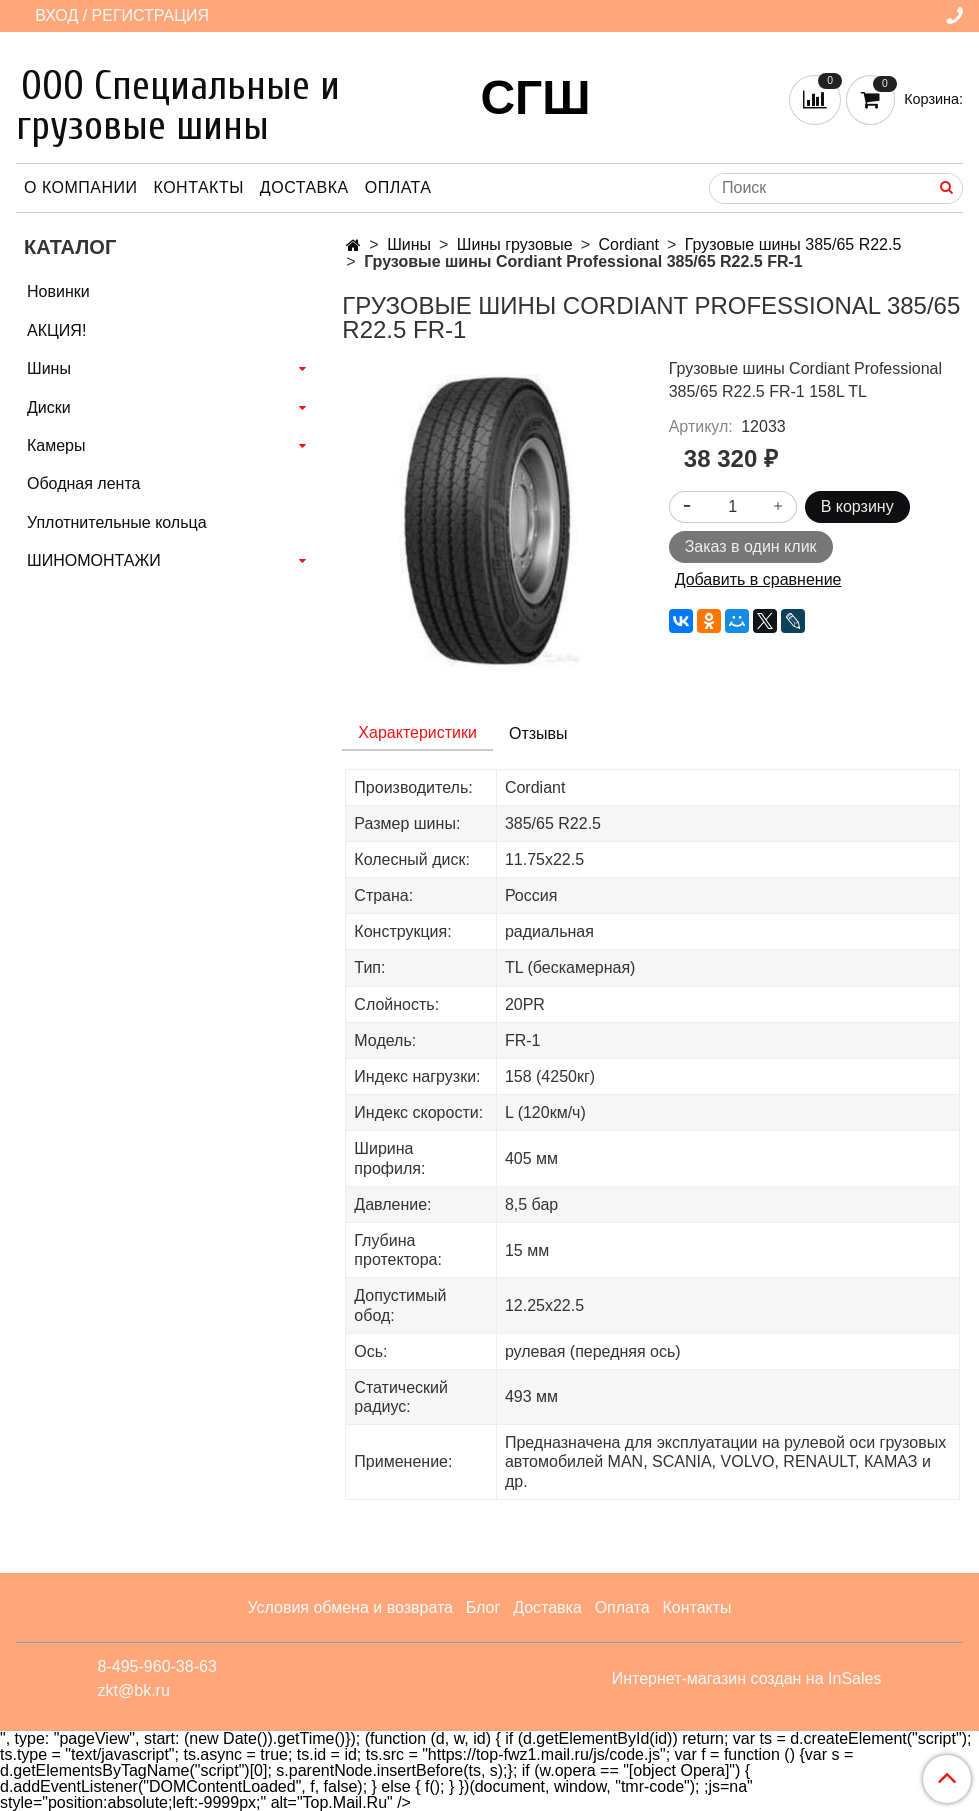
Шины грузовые (515, 244)
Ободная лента (83, 483)
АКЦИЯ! (56, 330)
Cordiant (629, 244)
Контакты (199, 187)
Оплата (398, 187)
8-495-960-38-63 (157, 1666)
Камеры (56, 445)
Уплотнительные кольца (117, 522)
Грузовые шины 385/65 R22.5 (793, 244)
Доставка (304, 187)
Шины (409, 244)
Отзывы (538, 733)
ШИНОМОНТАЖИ (94, 560)
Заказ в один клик (751, 546)
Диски (49, 407)
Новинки (58, 291)
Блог (483, 1607)
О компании (81, 187)
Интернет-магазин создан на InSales (747, 1679)
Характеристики (417, 732)
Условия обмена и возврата (350, 1607)
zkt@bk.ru (134, 1690)
